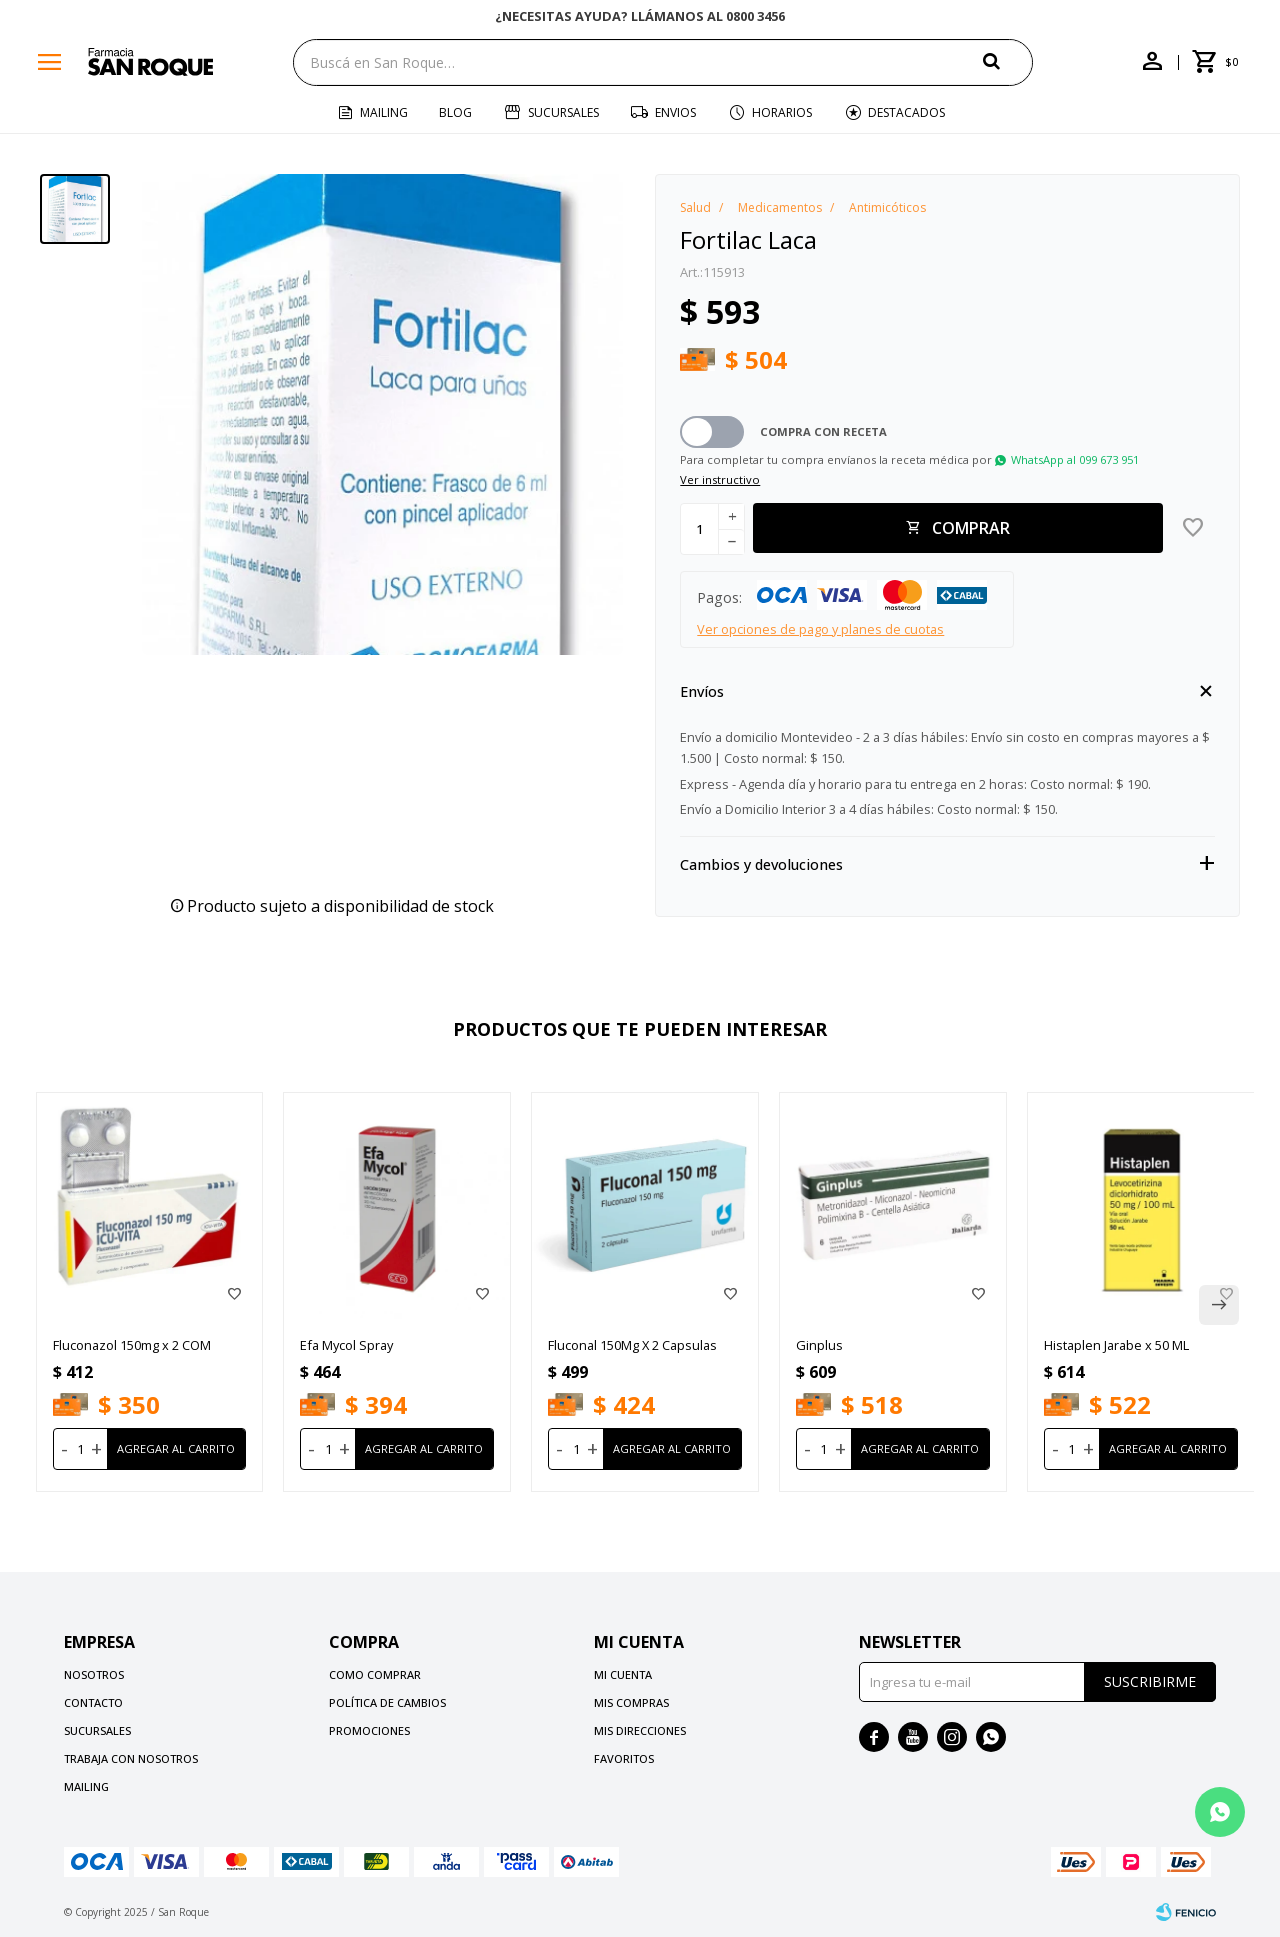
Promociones (369, 1730)
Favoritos (624, 1758)
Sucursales (563, 112)
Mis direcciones (640, 1730)
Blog (455, 112)
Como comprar (375, 1674)
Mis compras (631, 1702)
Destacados (906, 112)
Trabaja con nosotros (131, 1758)
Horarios (782, 112)
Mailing (384, 112)
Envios (675, 112)
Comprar (971, 528)
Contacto (93, 1702)
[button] (1008, 61)
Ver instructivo (720, 479)
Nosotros (94, 1674)
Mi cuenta (623, 1674)
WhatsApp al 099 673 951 (1075, 459)
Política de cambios (387, 1702)
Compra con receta (823, 431)
